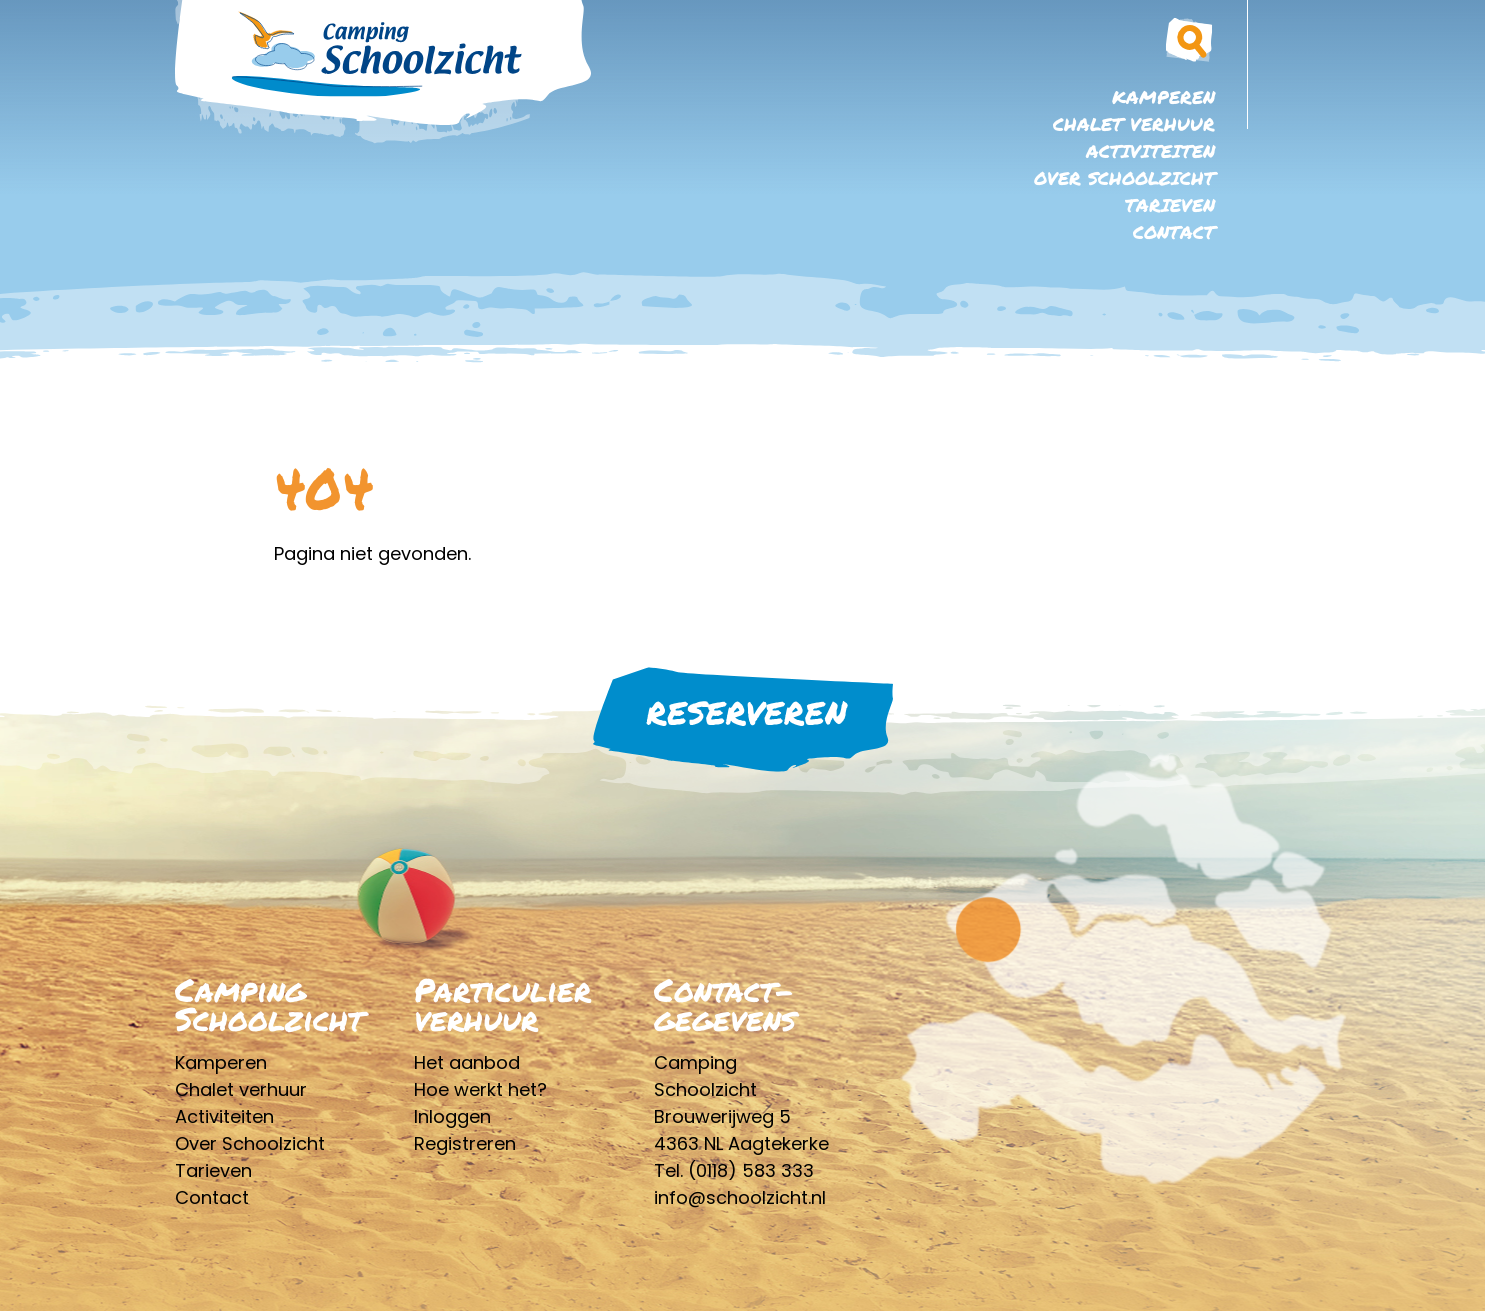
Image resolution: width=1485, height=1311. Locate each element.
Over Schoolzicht (1124, 178)
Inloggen (452, 1116)
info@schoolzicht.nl (740, 1197)
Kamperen (1163, 97)
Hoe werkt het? (480, 1089)
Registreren (465, 1143)
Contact (1174, 232)
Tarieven (1170, 205)
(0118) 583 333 (751, 1170)
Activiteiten (1150, 151)
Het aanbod (467, 1062)
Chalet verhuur (1134, 124)
